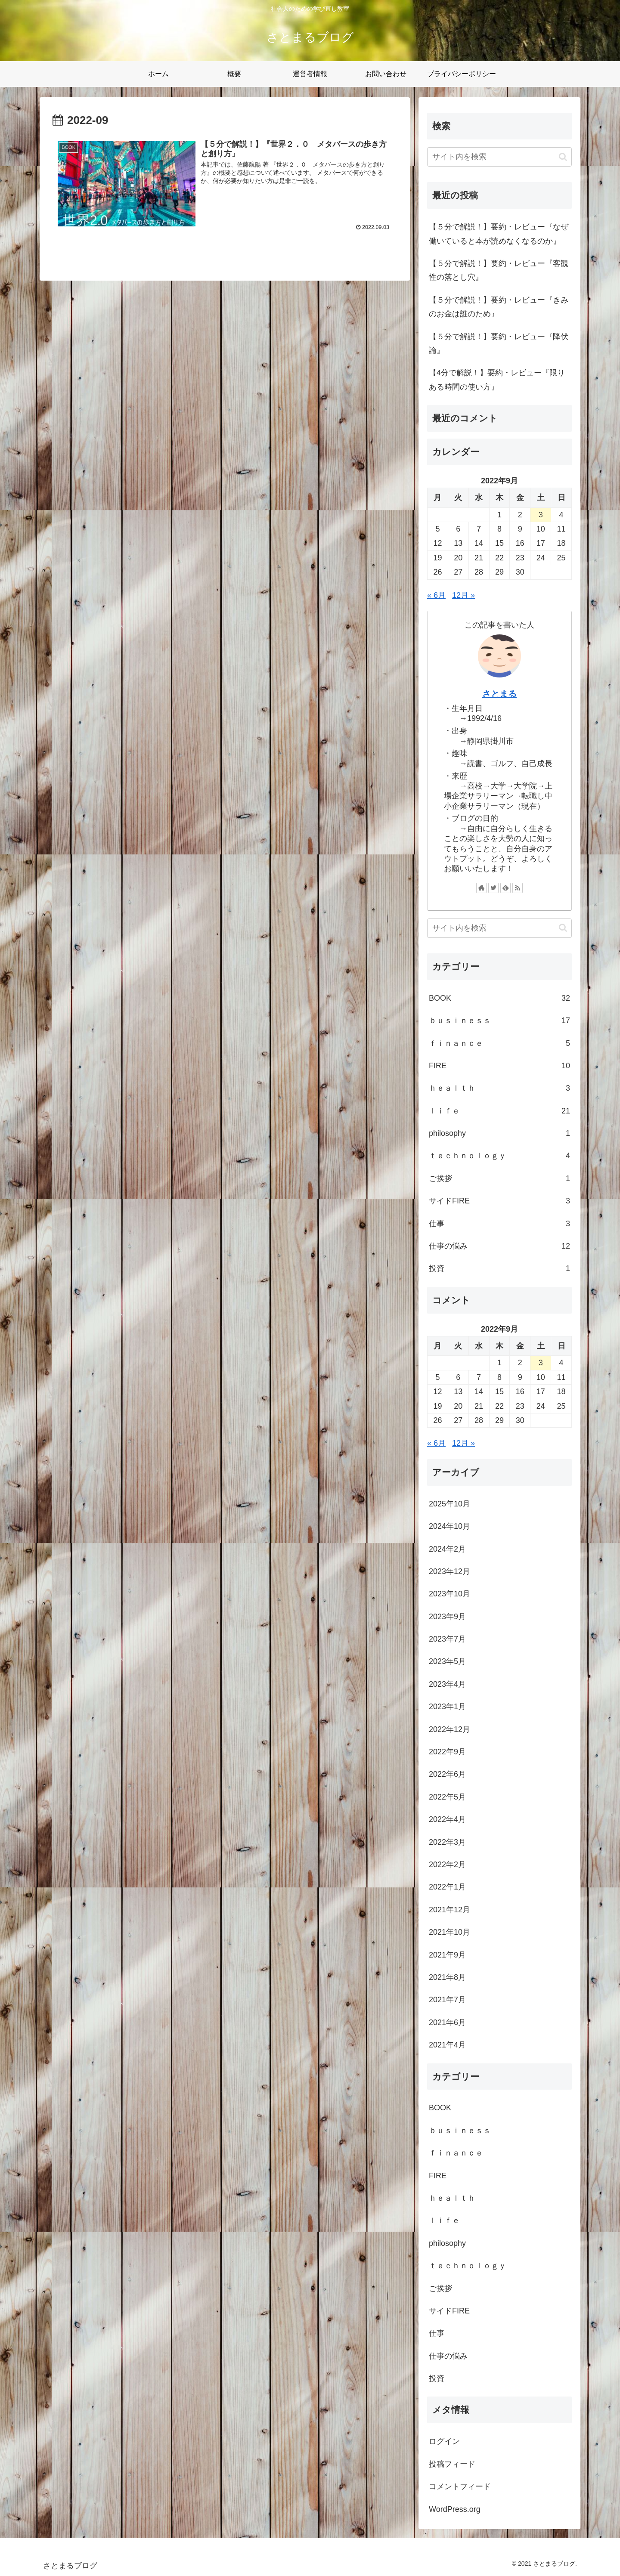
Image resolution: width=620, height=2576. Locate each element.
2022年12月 (449, 1729)
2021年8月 (447, 1977)
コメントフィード (460, 2486)
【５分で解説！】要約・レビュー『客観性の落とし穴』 (498, 270)
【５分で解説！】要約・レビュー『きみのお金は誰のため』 (498, 307)
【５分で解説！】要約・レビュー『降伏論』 (498, 343)
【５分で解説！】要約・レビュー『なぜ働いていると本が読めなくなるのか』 (498, 234)
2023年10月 (449, 1594)
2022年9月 (447, 1751)
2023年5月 (447, 1661)
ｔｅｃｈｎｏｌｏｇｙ (499, 1156)
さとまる (499, 694)
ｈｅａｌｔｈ (499, 1088)
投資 (499, 1268)
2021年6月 (447, 2022)
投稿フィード (452, 2464)
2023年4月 (447, 1684)
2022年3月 (447, 1842)
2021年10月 (449, 1932)
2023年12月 (449, 1571)
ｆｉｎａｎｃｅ (499, 1043)
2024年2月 (447, 1549)
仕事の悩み (499, 1246)
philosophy (499, 1133)
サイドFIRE (499, 1201)
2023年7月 (447, 1639)
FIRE (499, 1066)
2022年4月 (447, 1819)
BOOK (499, 998)
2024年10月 (449, 1526)
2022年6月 (447, 1774)
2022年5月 (447, 1797)
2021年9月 (447, 1955)
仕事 (499, 1224)
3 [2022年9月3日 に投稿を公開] (541, 514)
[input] (499, 157)
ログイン (444, 2441)
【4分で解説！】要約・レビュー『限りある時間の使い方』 (497, 379)
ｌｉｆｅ (499, 1111)
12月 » (463, 595)
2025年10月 (449, 1504)
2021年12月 (449, 1909)
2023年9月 (447, 1616)
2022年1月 (447, 1887)
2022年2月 (447, 1864)
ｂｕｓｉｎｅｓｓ (499, 1020)
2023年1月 (447, 1706)
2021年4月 (447, 2045)
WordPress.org (454, 2509)
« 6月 (436, 595)
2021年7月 (447, 1999)
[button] (562, 157)
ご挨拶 (499, 1178)
